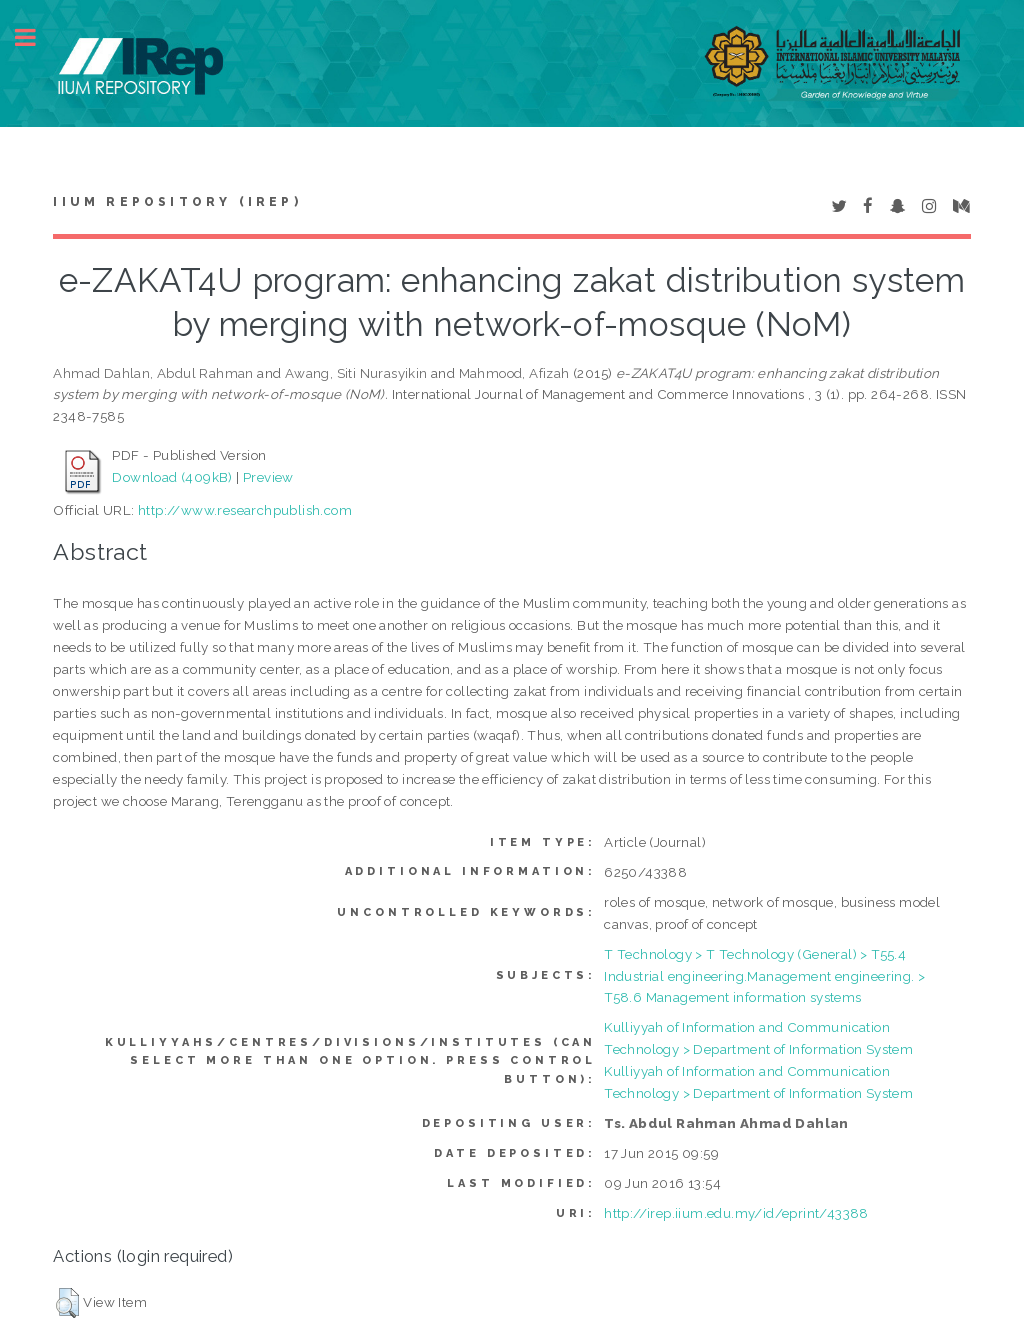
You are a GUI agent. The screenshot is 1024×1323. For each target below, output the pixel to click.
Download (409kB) (172, 477)
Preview (268, 477)
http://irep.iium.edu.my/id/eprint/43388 (736, 1213)
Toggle (36, 37)
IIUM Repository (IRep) (177, 202)
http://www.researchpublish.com (245, 510)
